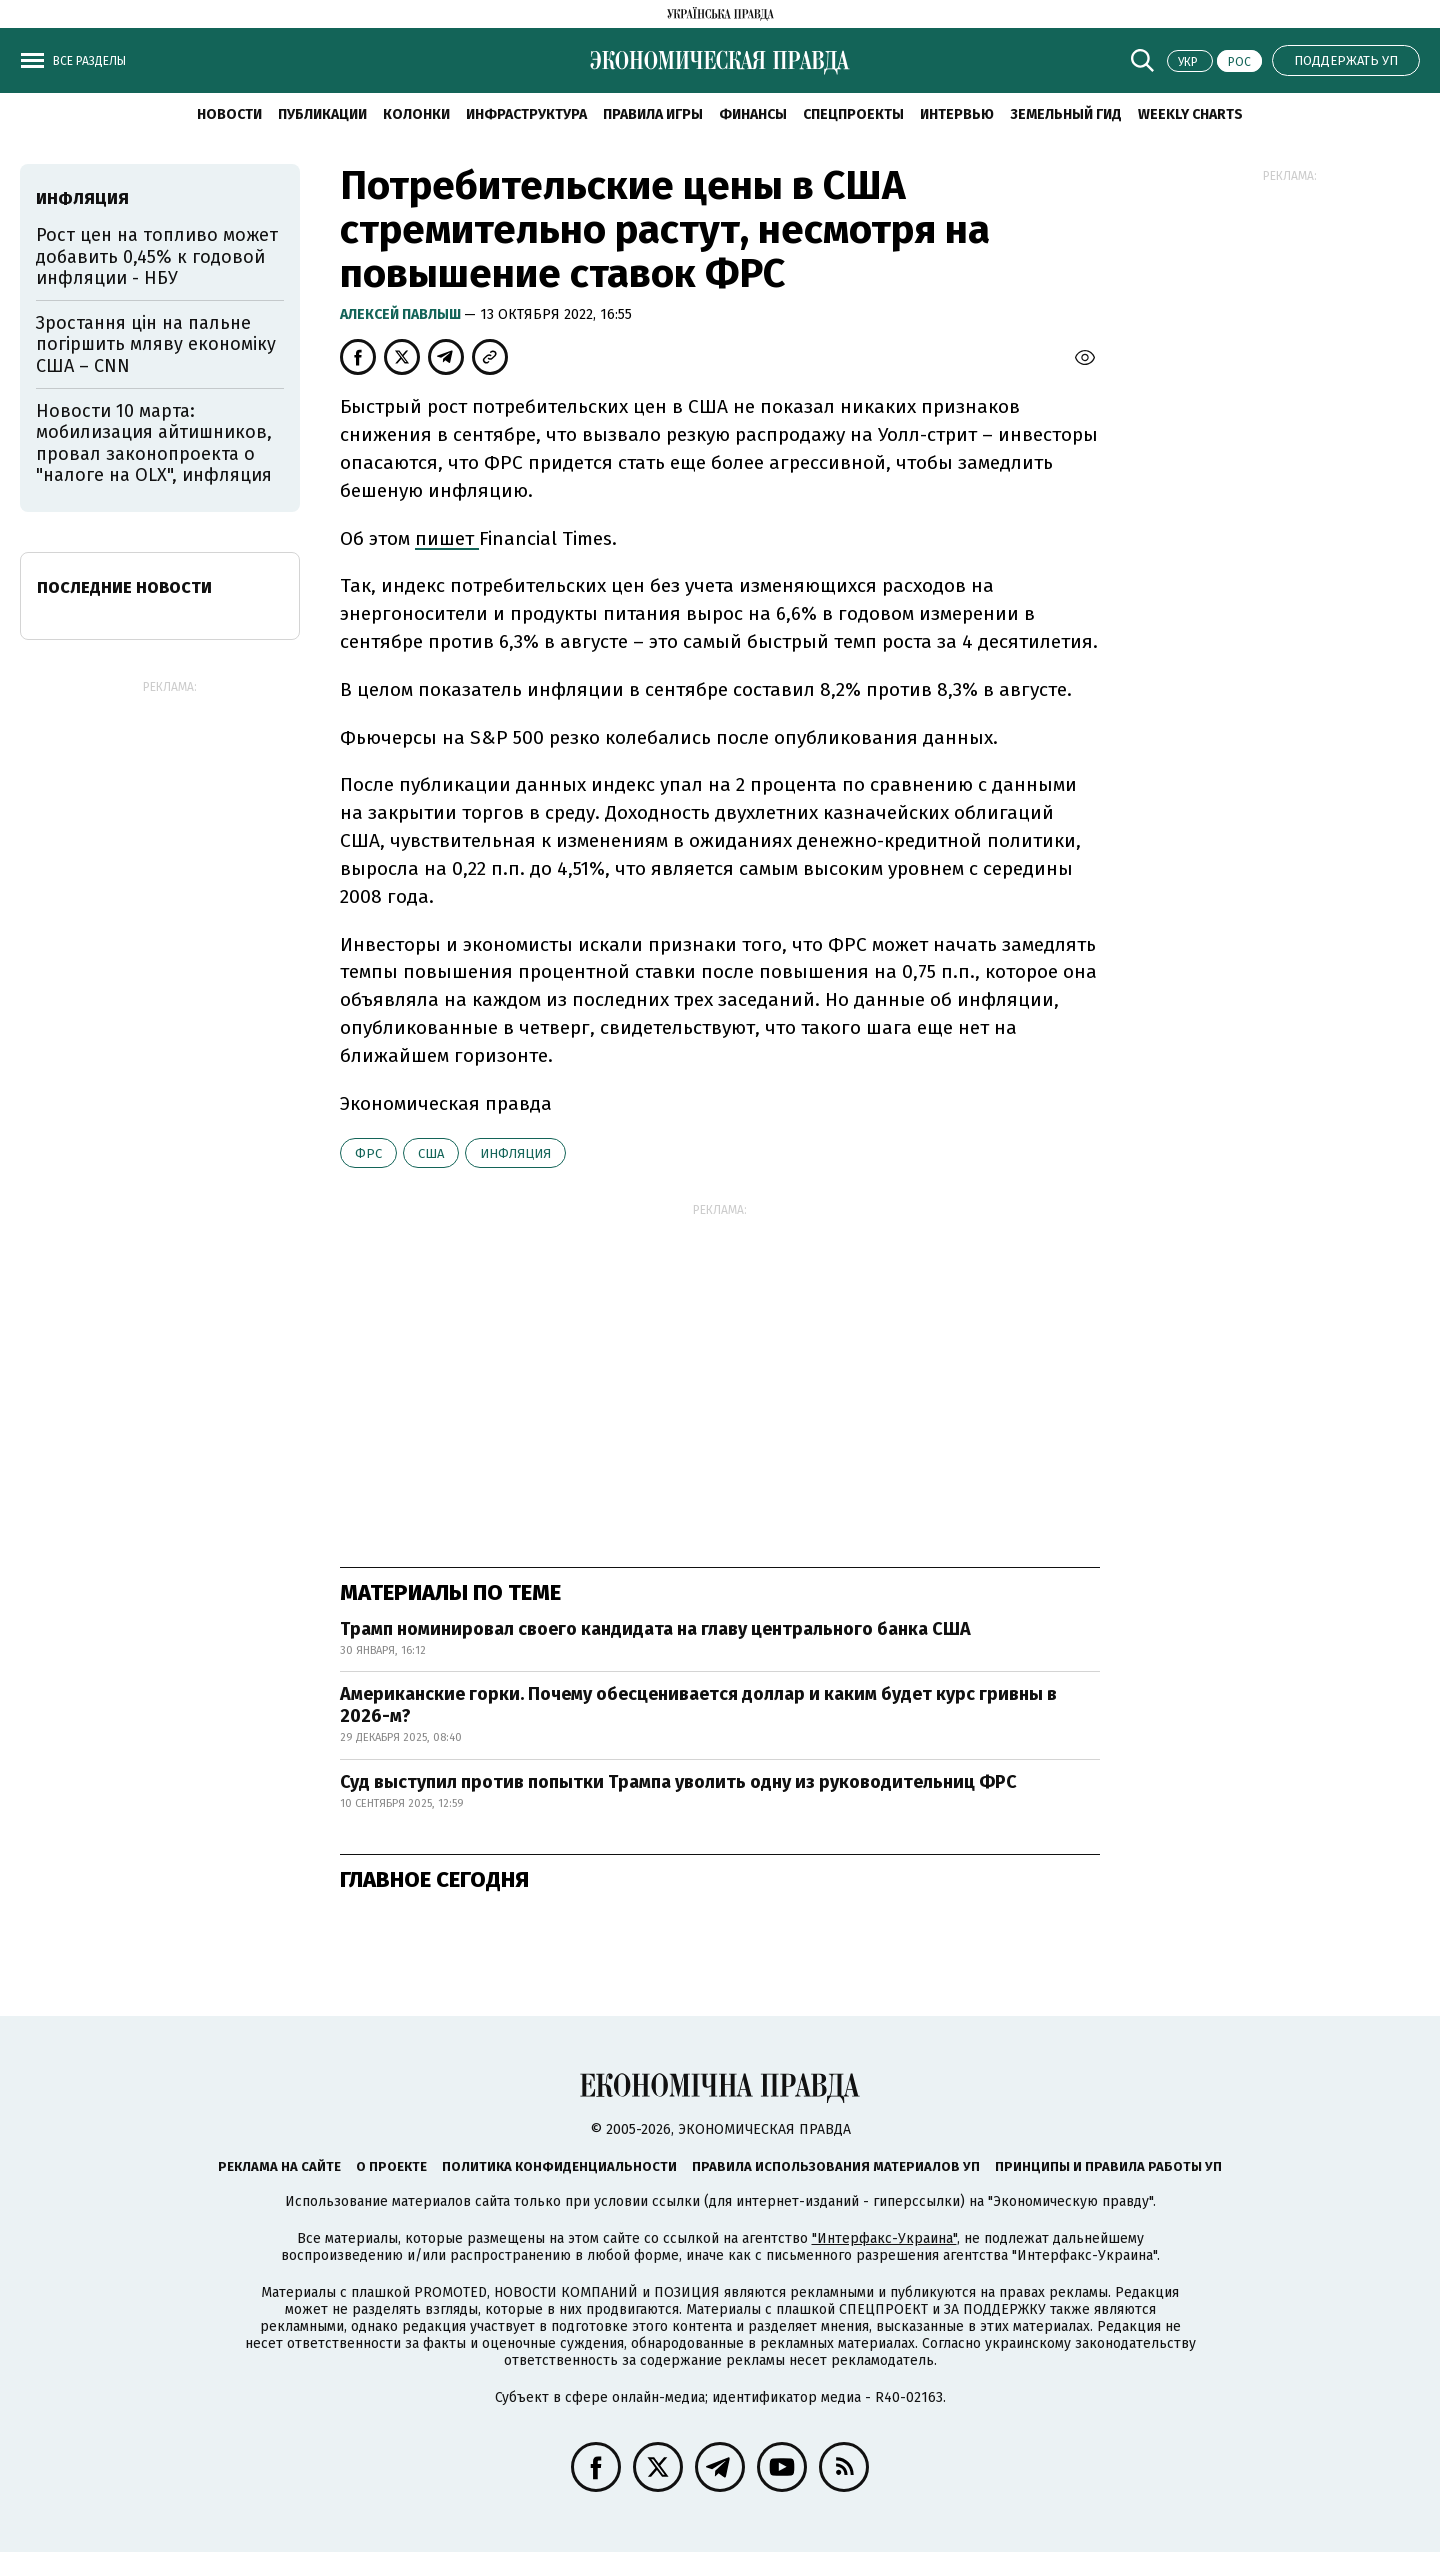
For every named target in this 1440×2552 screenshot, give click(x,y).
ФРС (368, 1153)
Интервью (957, 114)
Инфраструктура (526, 114)
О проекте (391, 2166)
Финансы (753, 114)
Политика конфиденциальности (559, 2166)
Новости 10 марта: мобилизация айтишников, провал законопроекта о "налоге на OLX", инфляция (154, 443)
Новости (229, 114)
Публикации (322, 114)
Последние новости (124, 587)
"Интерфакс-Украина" (884, 2238)
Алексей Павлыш (402, 314)
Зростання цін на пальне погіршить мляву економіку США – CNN (156, 344)
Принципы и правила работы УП (1108, 2166)
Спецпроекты (853, 114)
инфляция (515, 1153)
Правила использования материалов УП (836, 2166)
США (431, 1153)
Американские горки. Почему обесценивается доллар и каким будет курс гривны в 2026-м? (698, 1705)
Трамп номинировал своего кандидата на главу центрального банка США (655, 1629)
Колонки (416, 114)
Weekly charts (1190, 114)
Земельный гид (1066, 114)
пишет (447, 538)
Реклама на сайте (279, 2166)
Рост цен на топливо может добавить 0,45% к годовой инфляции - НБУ (157, 256)
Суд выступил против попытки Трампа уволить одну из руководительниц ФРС (678, 1782)
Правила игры (653, 114)
